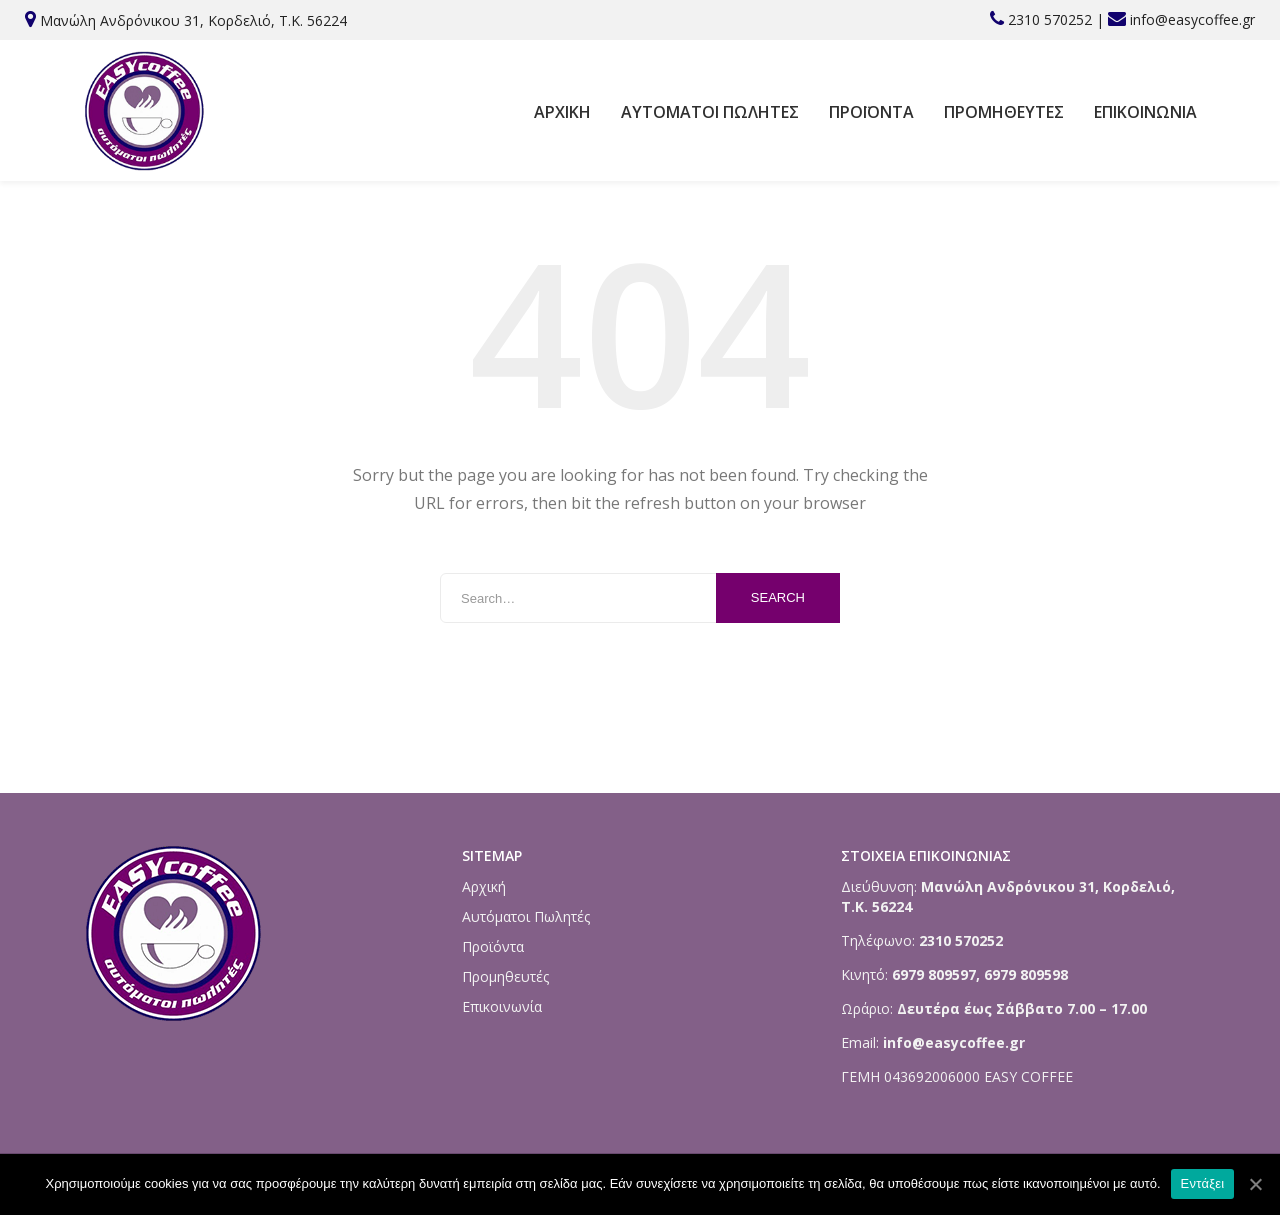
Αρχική (562, 112)
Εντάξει (1203, 1183)
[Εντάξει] (1255, 1184)
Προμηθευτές (1004, 112)
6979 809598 (1026, 974)
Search (778, 597)
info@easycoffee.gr (1192, 19)
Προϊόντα (871, 112)
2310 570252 (1050, 19)
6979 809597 (932, 974)
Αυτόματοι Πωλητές (710, 112)
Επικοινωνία (1145, 112)
